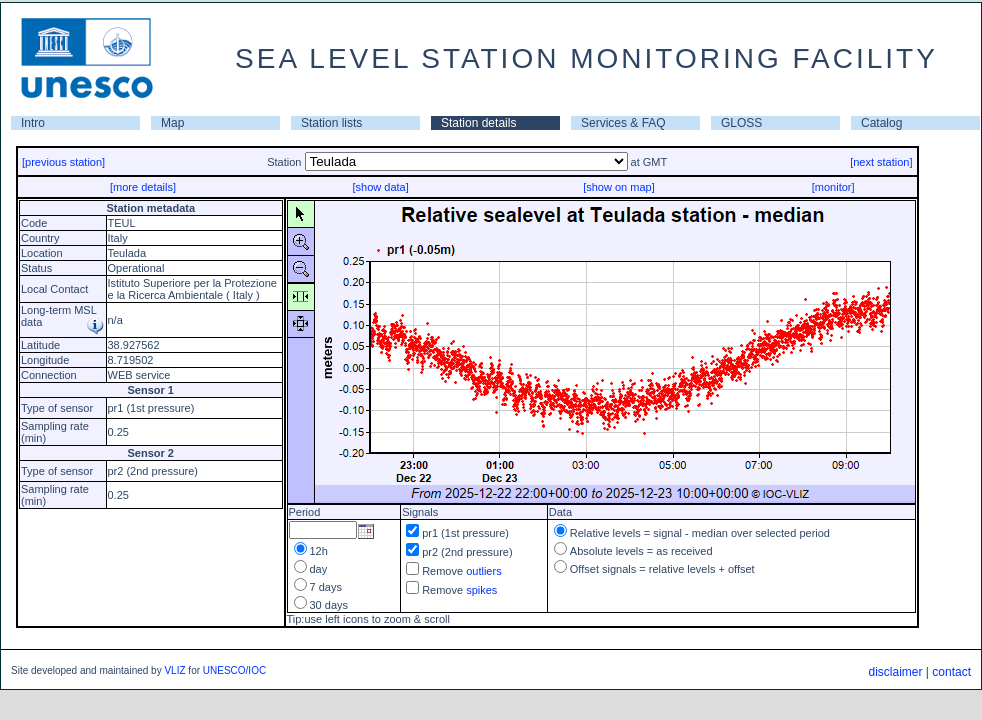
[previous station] (63, 162)
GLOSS (741, 123)
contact (951, 672)
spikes (481, 590)
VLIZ (174, 670)
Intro (33, 123)
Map (172, 123)
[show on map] (619, 187)
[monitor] (833, 187)
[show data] (380, 187)
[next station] (881, 162)
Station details (478, 123)
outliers (483, 571)
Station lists (331, 123)
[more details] (143, 187)
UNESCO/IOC (234, 670)
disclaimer (895, 672)
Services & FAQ (623, 123)
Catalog (881, 123)
